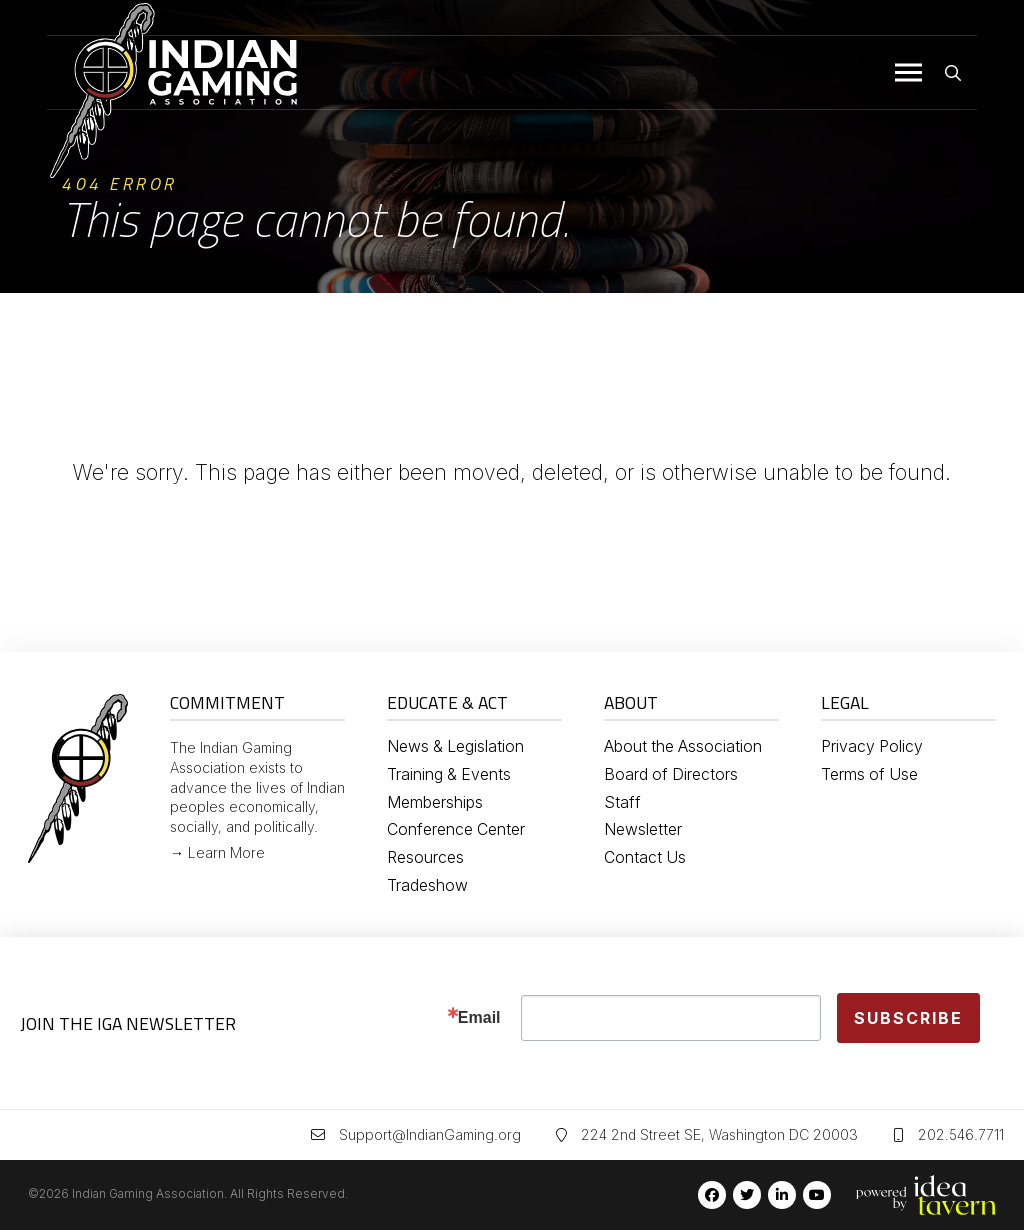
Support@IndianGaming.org (430, 1134)
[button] (908, 73)
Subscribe (908, 1018)
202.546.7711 (961, 1134)
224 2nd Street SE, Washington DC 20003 (719, 1134)
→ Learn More (217, 852)
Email (479, 1017)
